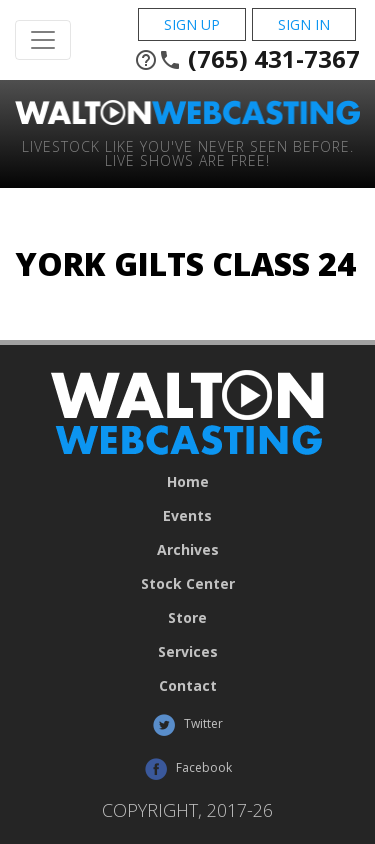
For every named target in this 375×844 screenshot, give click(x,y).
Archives (188, 550)
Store (187, 618)
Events (187, 516)
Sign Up (192, 24)
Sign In (304, 24)
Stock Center (188, 584)
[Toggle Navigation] (43, 40)
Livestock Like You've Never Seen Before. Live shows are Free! (188, 152)
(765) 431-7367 (247, 59)
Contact (188, 686)
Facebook (188, 769)
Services (188, 652)
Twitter (187, 725)
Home (188, 482)
